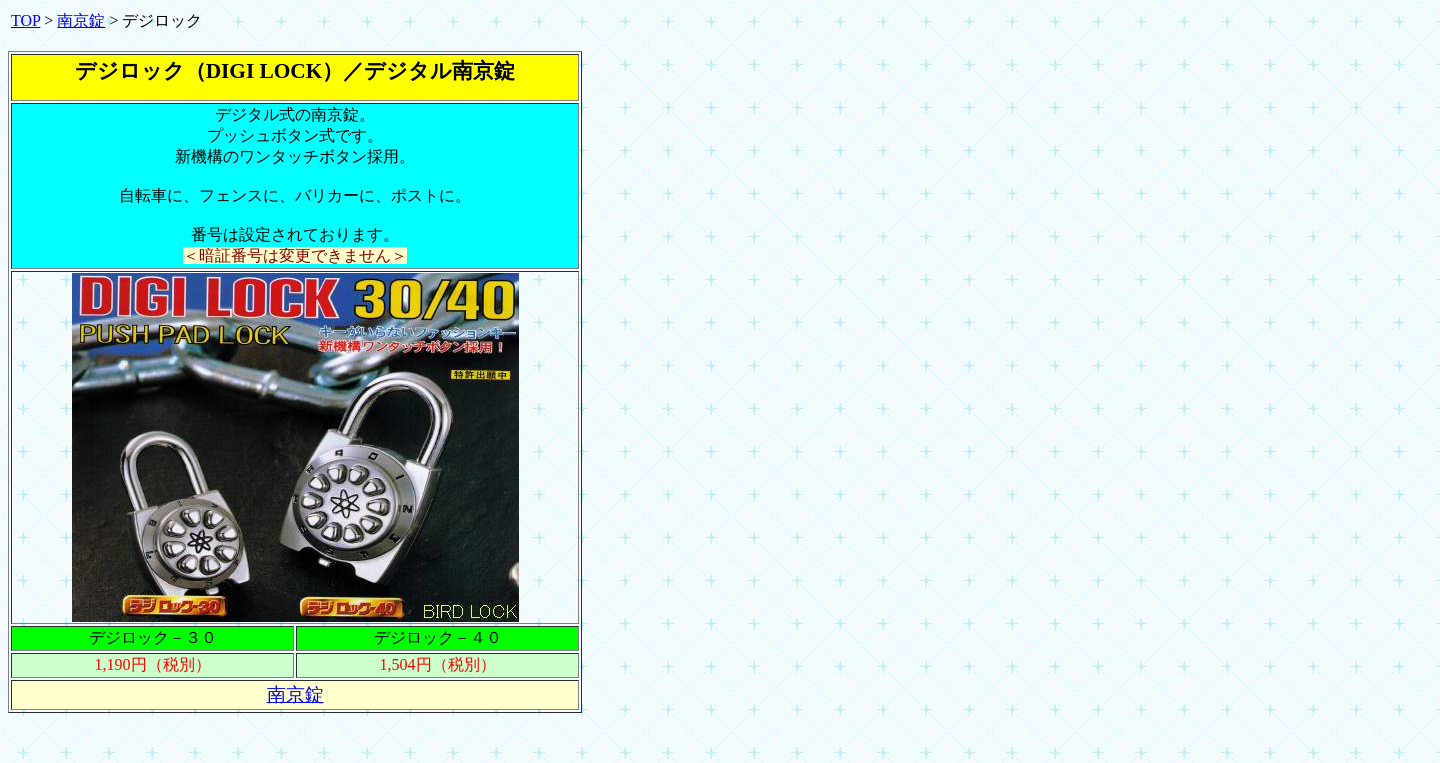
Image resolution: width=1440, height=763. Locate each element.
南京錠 (81, 20)
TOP (25, 20)
